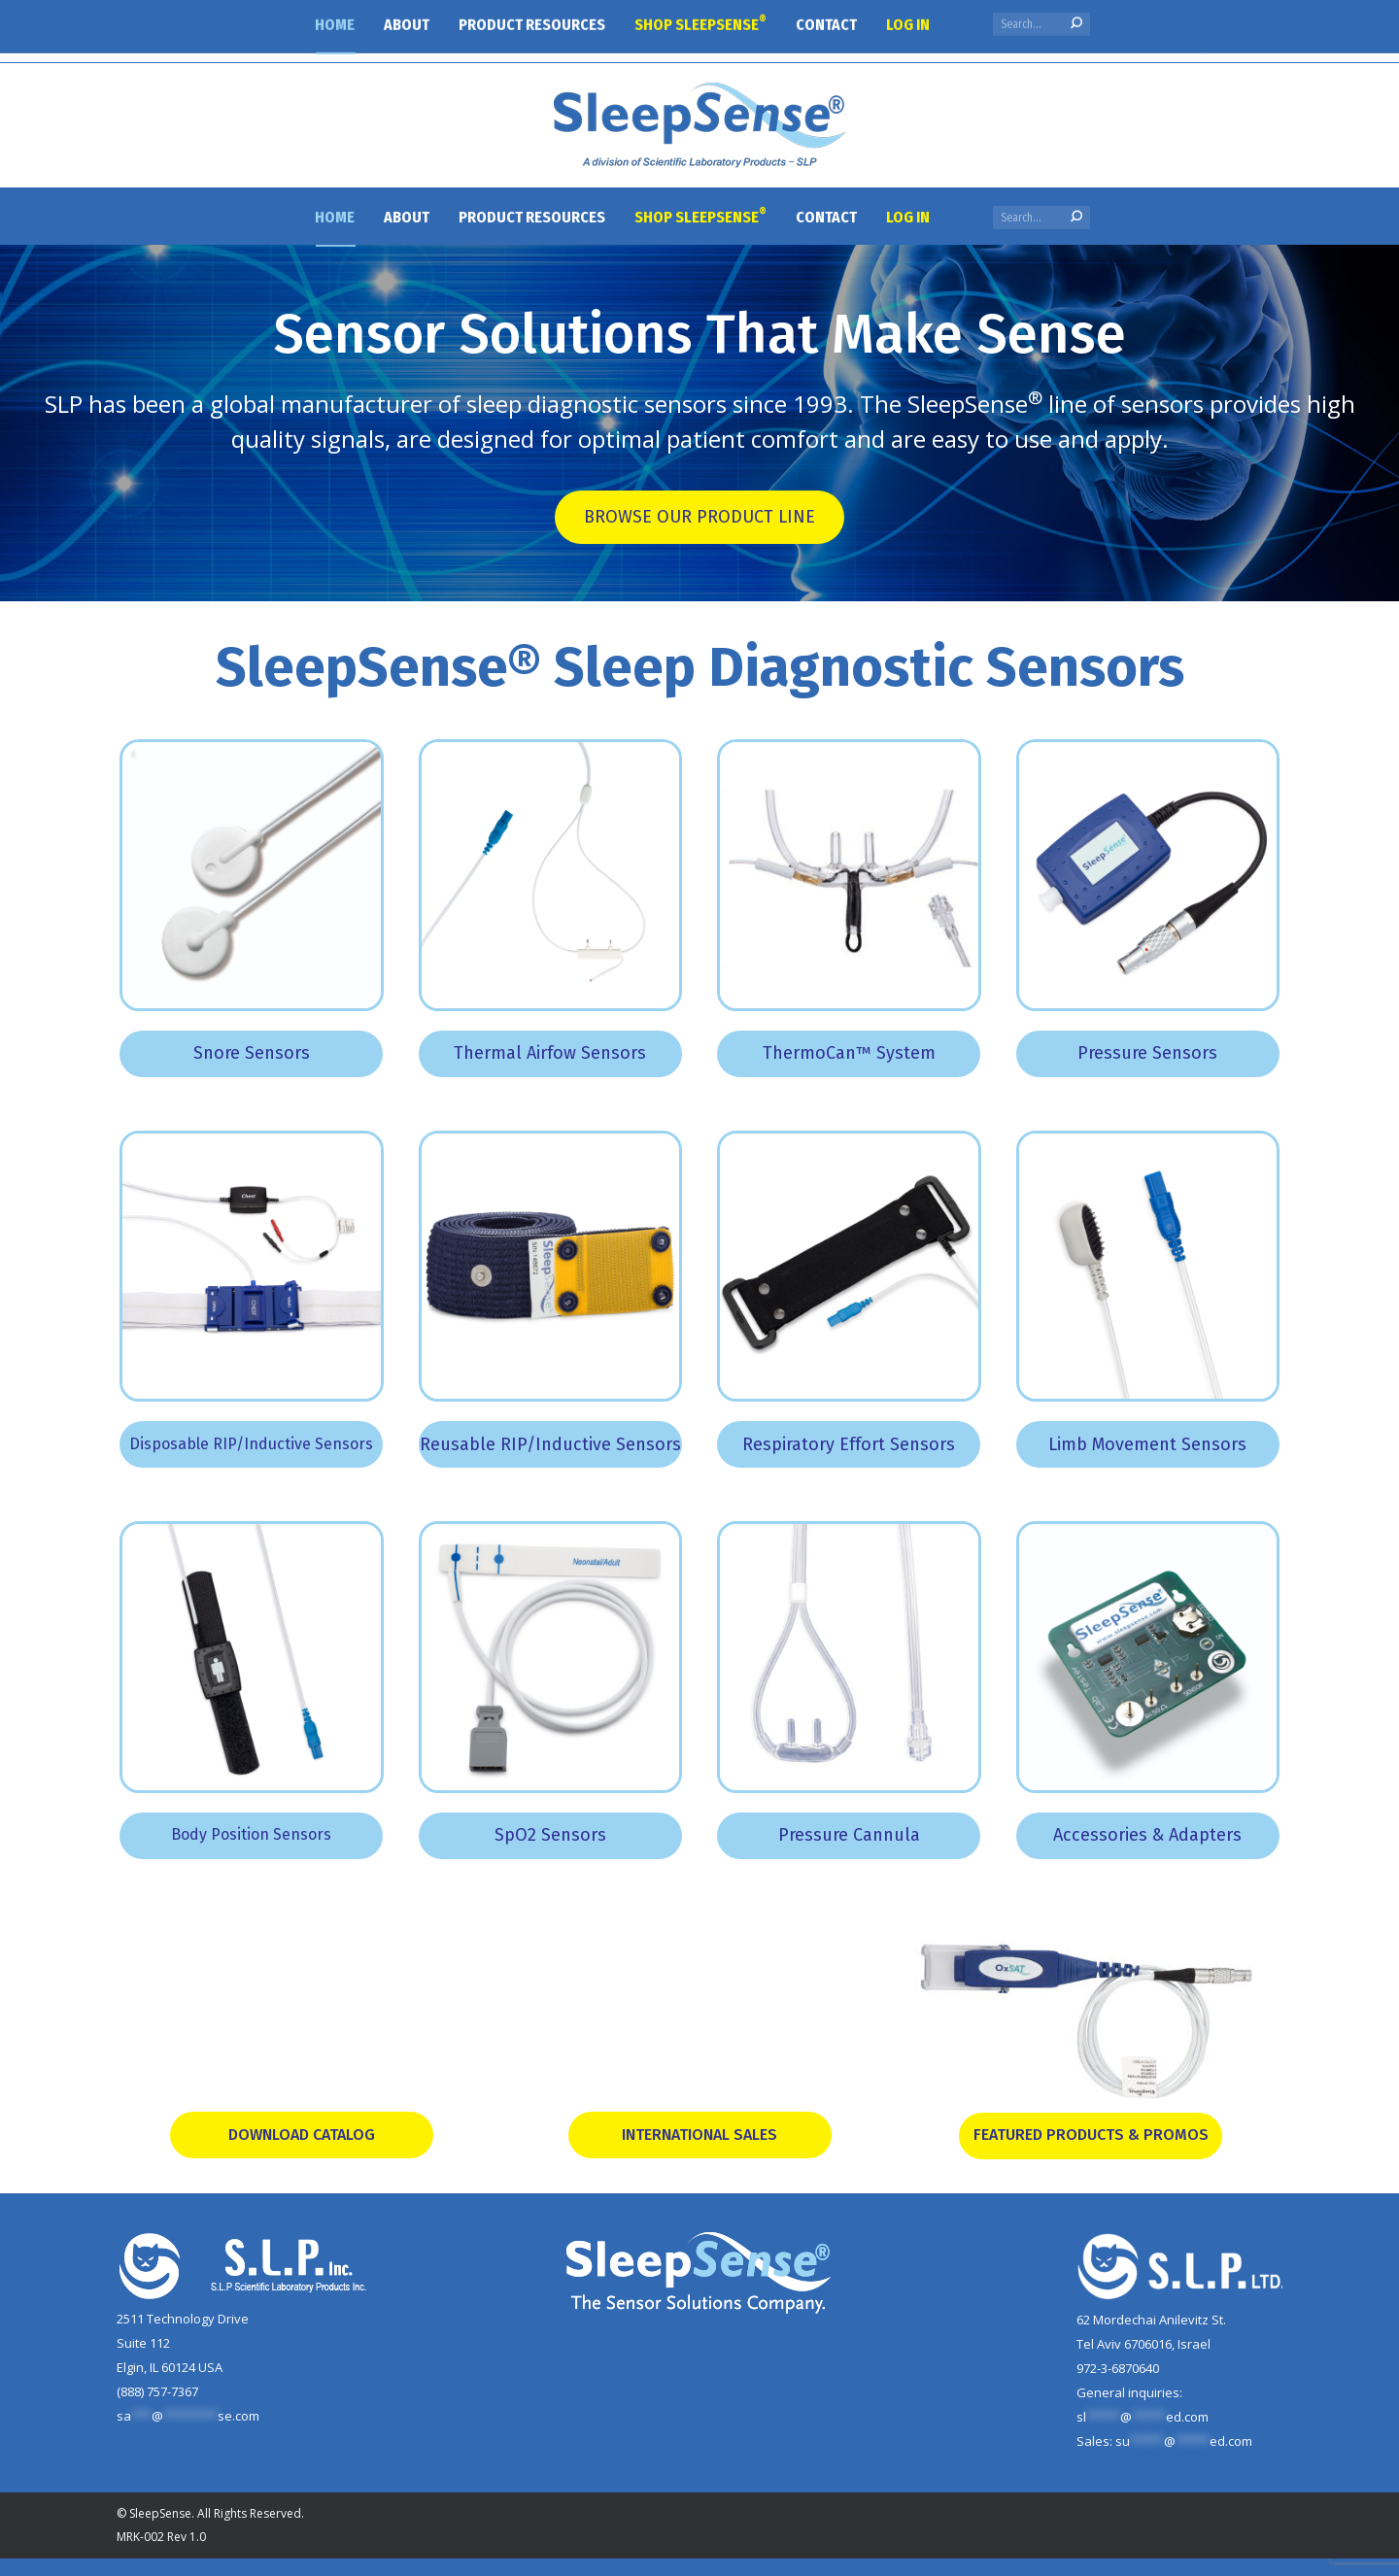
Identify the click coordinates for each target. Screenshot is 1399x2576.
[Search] (1041, 217)
